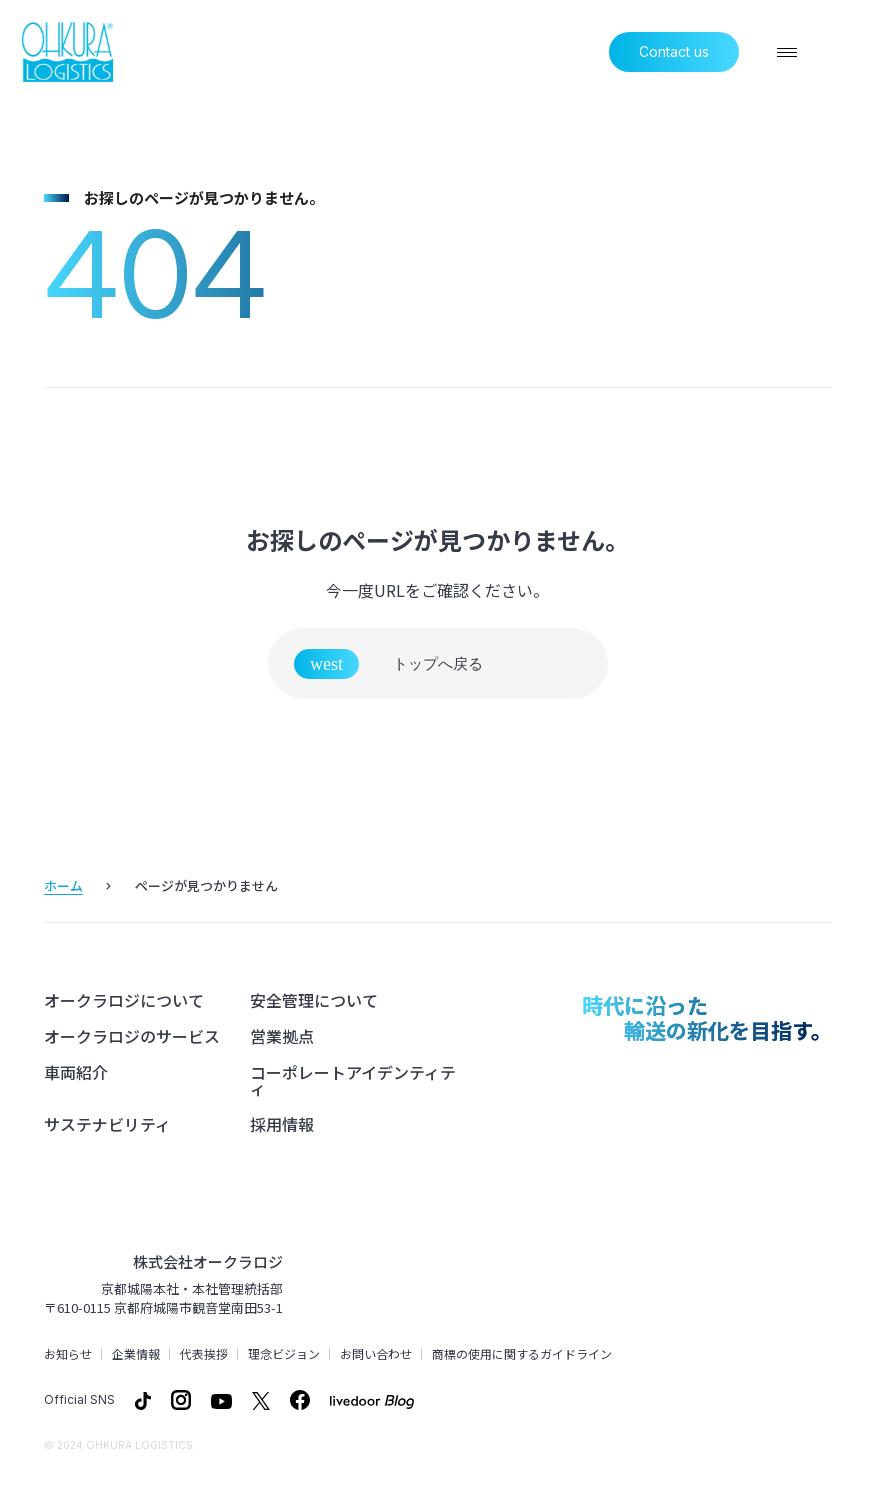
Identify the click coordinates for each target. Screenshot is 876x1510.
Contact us (674, 51)
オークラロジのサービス (132, 1037)
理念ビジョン (284, 1354)
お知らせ (68, 1354)
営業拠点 (282, 1037)
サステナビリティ (107, 1125)
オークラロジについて (124, 1001)
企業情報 (136, 1354)
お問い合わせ (376, 1354)
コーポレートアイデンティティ (353, 1081)
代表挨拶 (204, 1354)
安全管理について (314, 1001)
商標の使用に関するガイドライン (522, 1354)
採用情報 (282, 1125)
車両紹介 (76, 1073)
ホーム (63, 885)
